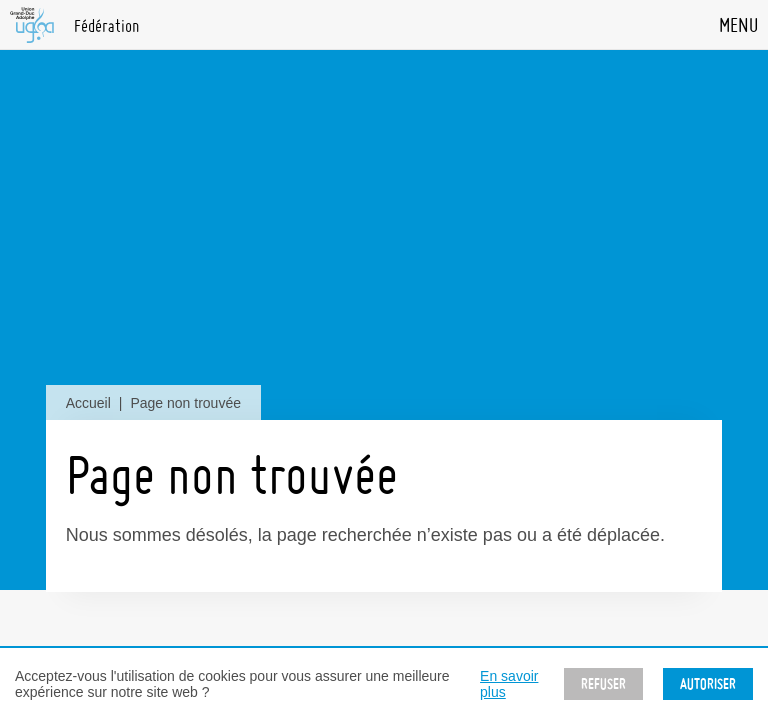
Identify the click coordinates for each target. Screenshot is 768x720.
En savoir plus (509, 684)
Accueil (88, 403)
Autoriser (708, 684)
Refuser (603, 684)
